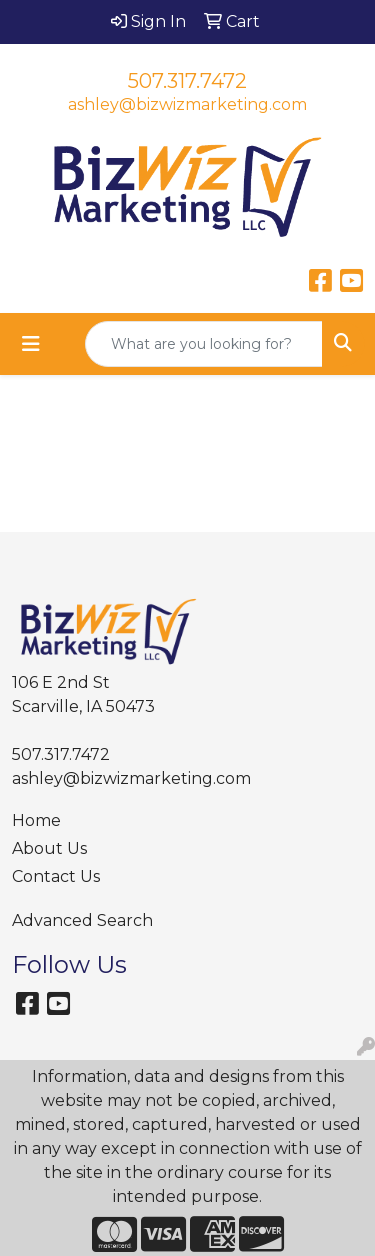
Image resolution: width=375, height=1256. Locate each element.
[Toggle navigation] (31, 344)
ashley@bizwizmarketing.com (187, 104)
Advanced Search (82, 920)
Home (36, 820)
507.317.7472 (187, 81)
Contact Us (56, 876)
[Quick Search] (204, 344)
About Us (49, 848)
